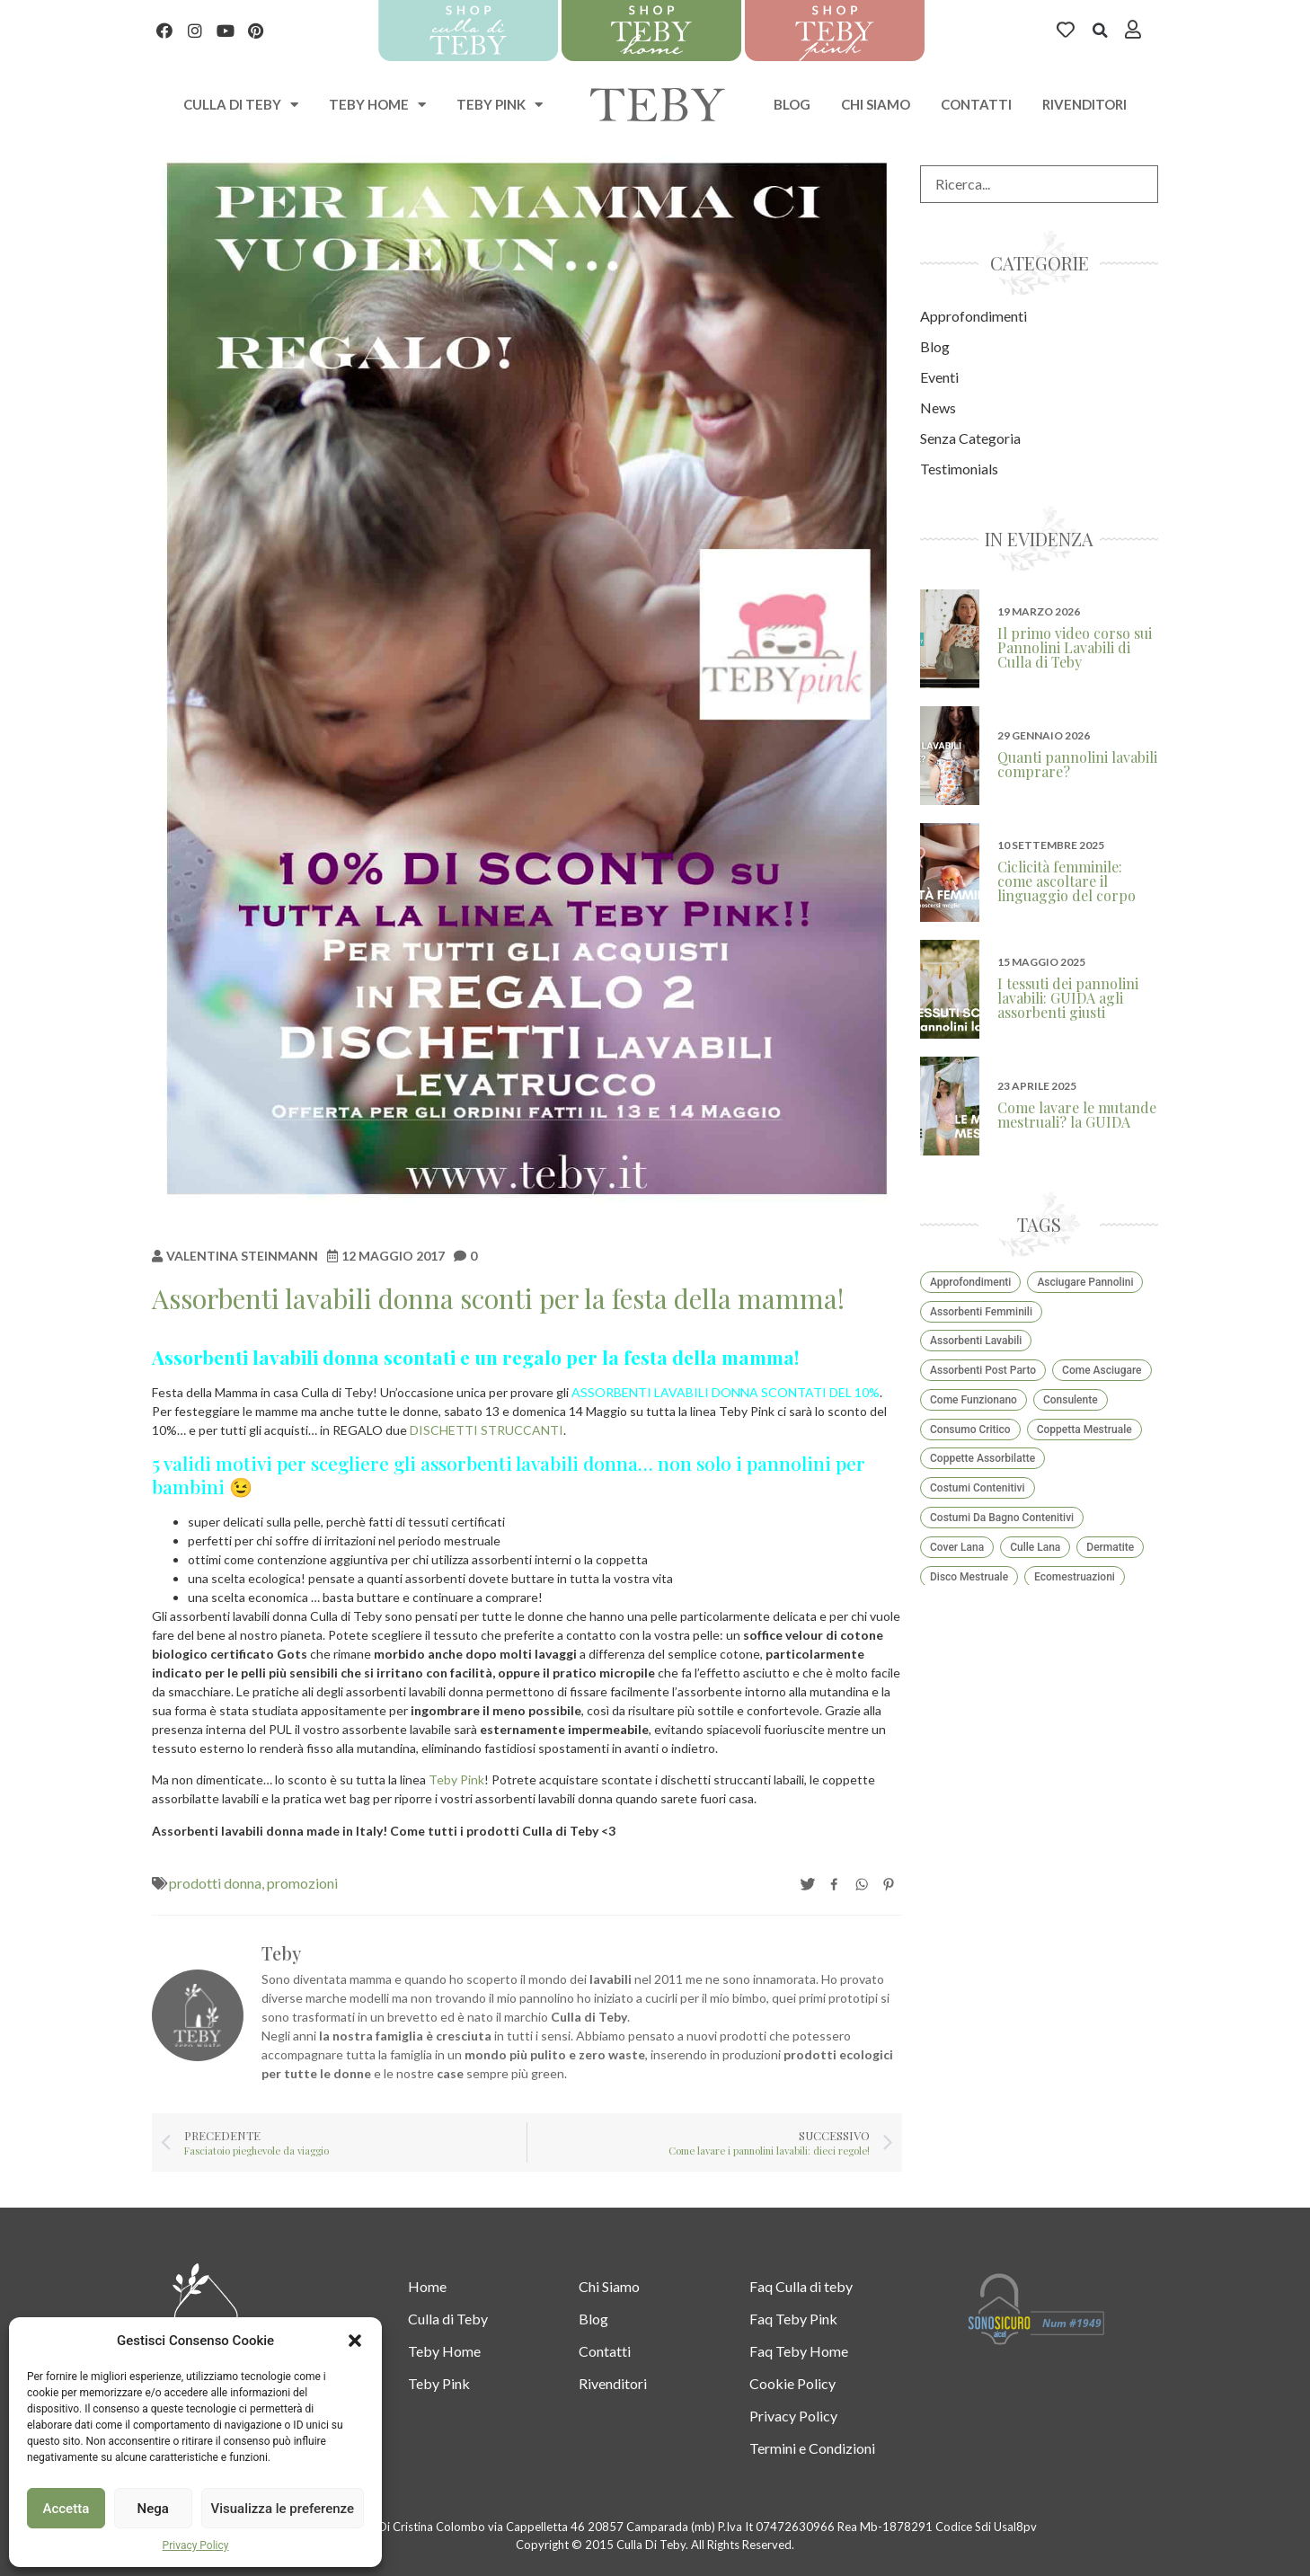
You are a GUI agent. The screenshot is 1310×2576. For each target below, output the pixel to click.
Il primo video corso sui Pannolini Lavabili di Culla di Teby (1074, 647)
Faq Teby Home (798, 2350)
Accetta (66, 2509)
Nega (152, 2509)
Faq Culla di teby (801, 2286)
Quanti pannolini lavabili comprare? (1077, 764)
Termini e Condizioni (812, 2447)
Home (427, 2286)
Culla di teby (240, 104)
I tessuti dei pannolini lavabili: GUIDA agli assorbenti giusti (1067, 998)
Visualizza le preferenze (283, 2509)
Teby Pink (499, 104)
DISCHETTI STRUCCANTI (486, 1430)
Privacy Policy (196, 2545)
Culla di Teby (448, 2318)
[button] (355, 2341)
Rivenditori (1084, 104)
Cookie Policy (792, 2383)
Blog (792, 104)
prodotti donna (215, 1882)
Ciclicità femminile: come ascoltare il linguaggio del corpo (1066, 881)
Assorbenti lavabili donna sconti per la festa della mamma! (498, 1298)
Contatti (976, 104)
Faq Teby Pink (793, 2318)
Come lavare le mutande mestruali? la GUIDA (1076, 1114)
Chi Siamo (875, 104)
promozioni (302, 1882)
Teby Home (377, 104)
